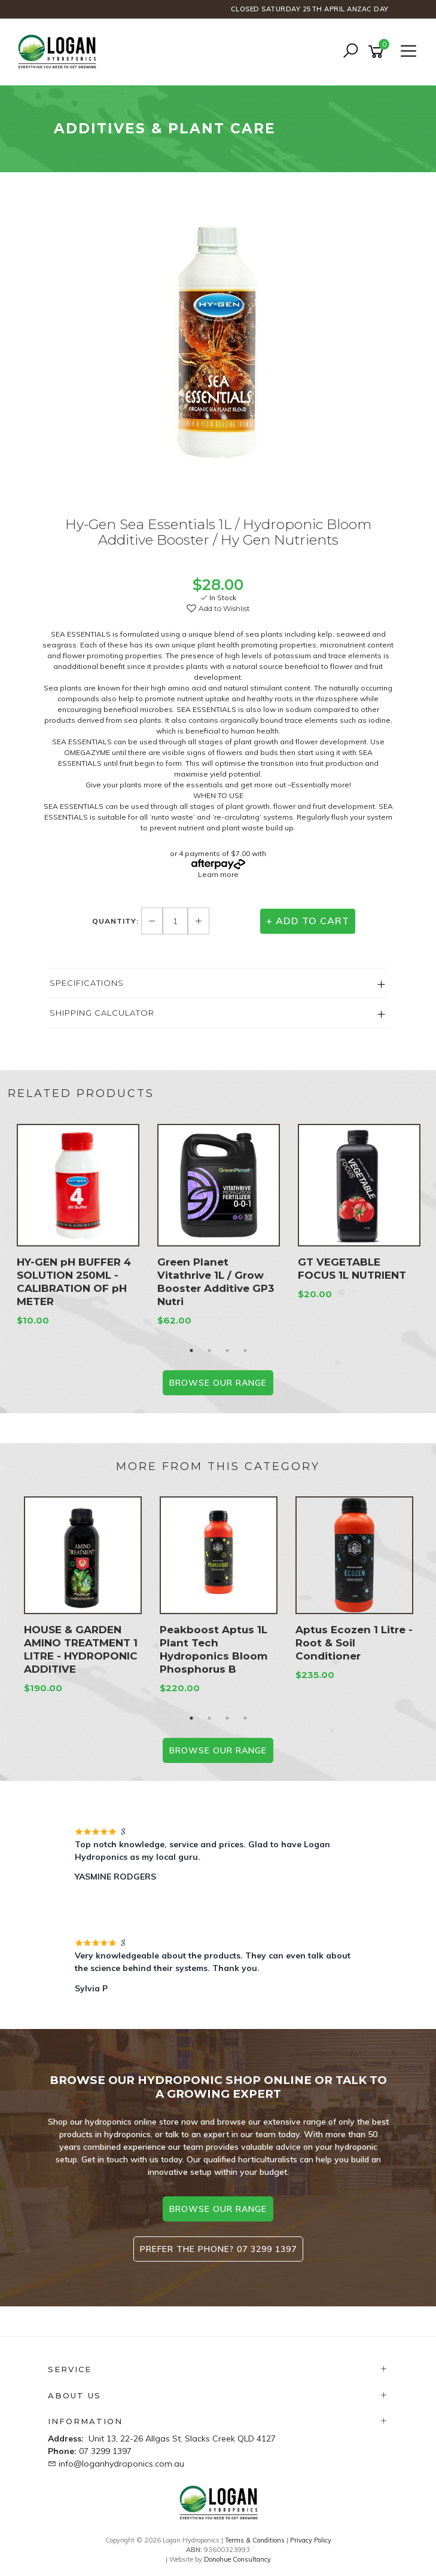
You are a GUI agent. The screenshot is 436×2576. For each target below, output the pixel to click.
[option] (218, 347)
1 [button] (191, 1350)
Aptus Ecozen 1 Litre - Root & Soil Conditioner (354, 1643)
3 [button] (227, 1350)
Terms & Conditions (255, 2540)
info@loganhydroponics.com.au (121, 2463)
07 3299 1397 (105, 2451)
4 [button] (245, 1350)
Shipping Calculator (102, 1012)
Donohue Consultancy (237, 2559)
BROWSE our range (218, 1382)
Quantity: (116, 920)
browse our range (218, 2209)
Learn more (218, 874)
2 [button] (209, 1350)
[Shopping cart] (378, 52)
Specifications (87, 983)
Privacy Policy (310, 2540)
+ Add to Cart (307, 921)
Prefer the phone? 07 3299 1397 (218, 2249)
